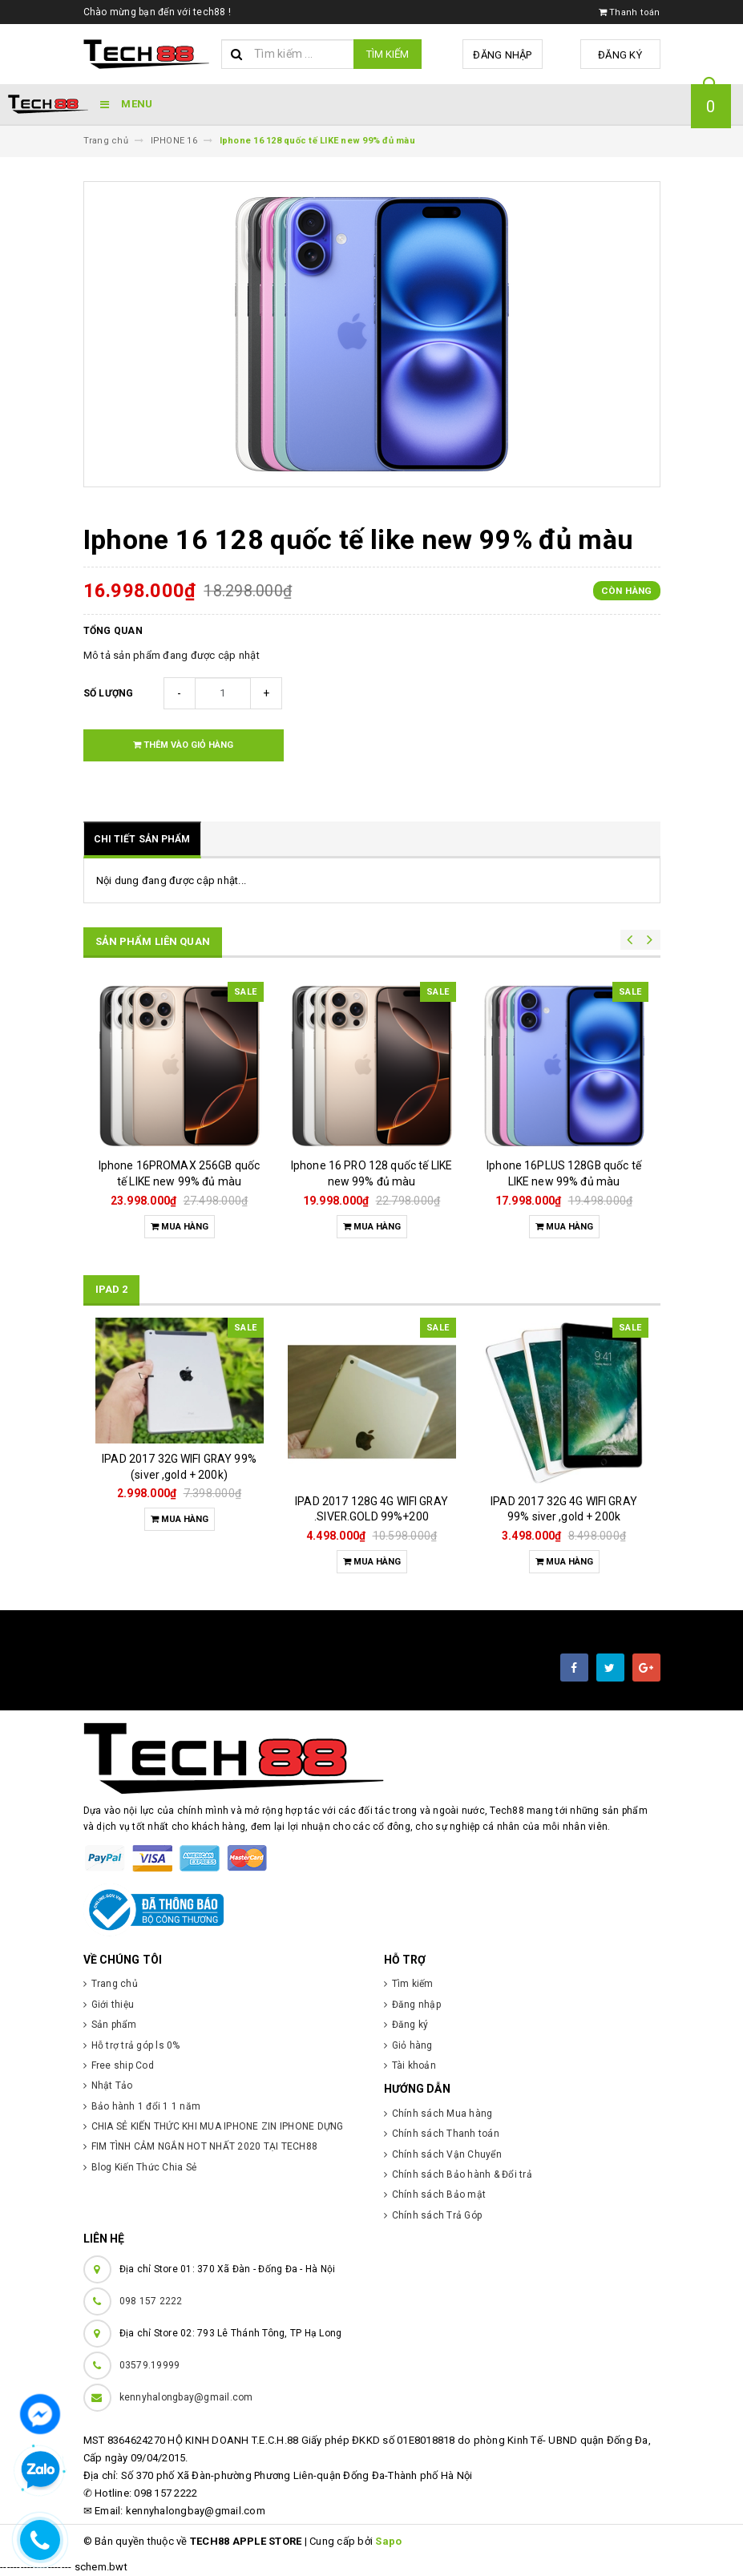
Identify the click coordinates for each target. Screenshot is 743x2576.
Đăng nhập (502, 55)
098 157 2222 (151, 2301)
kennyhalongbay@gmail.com (186, 2397)
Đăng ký (620, 55)
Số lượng (108, 693)
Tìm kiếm (387, 54)
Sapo (388, 2541)
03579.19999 (149, 2365)
